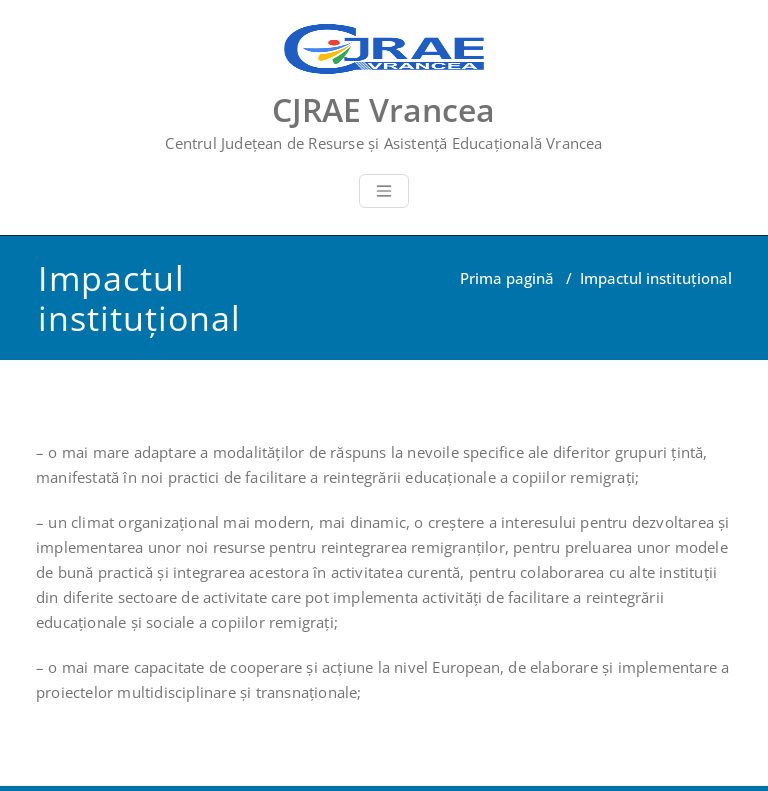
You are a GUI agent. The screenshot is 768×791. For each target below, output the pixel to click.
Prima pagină (507, 278)
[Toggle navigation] (384, 191)
